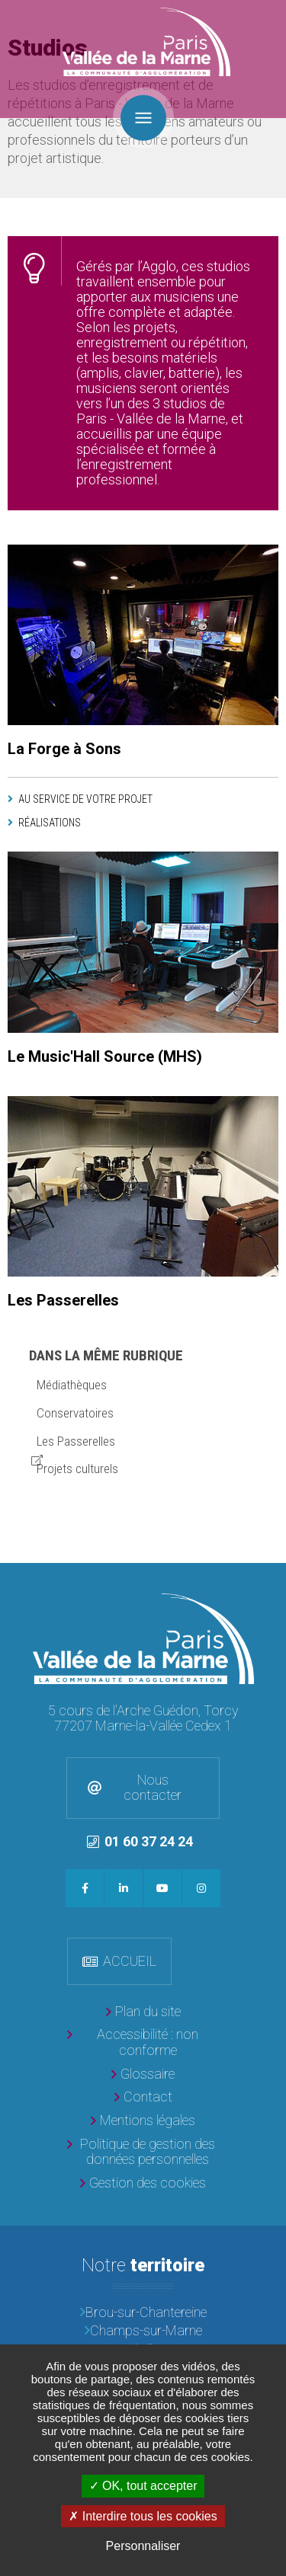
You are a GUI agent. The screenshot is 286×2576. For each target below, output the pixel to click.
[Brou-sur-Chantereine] (143, 2313)
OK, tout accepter (143, 2485)
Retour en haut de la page (270, 1578)
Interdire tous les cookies (143, 2516)
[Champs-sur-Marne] (143, 2331)
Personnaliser (143, 2545)
